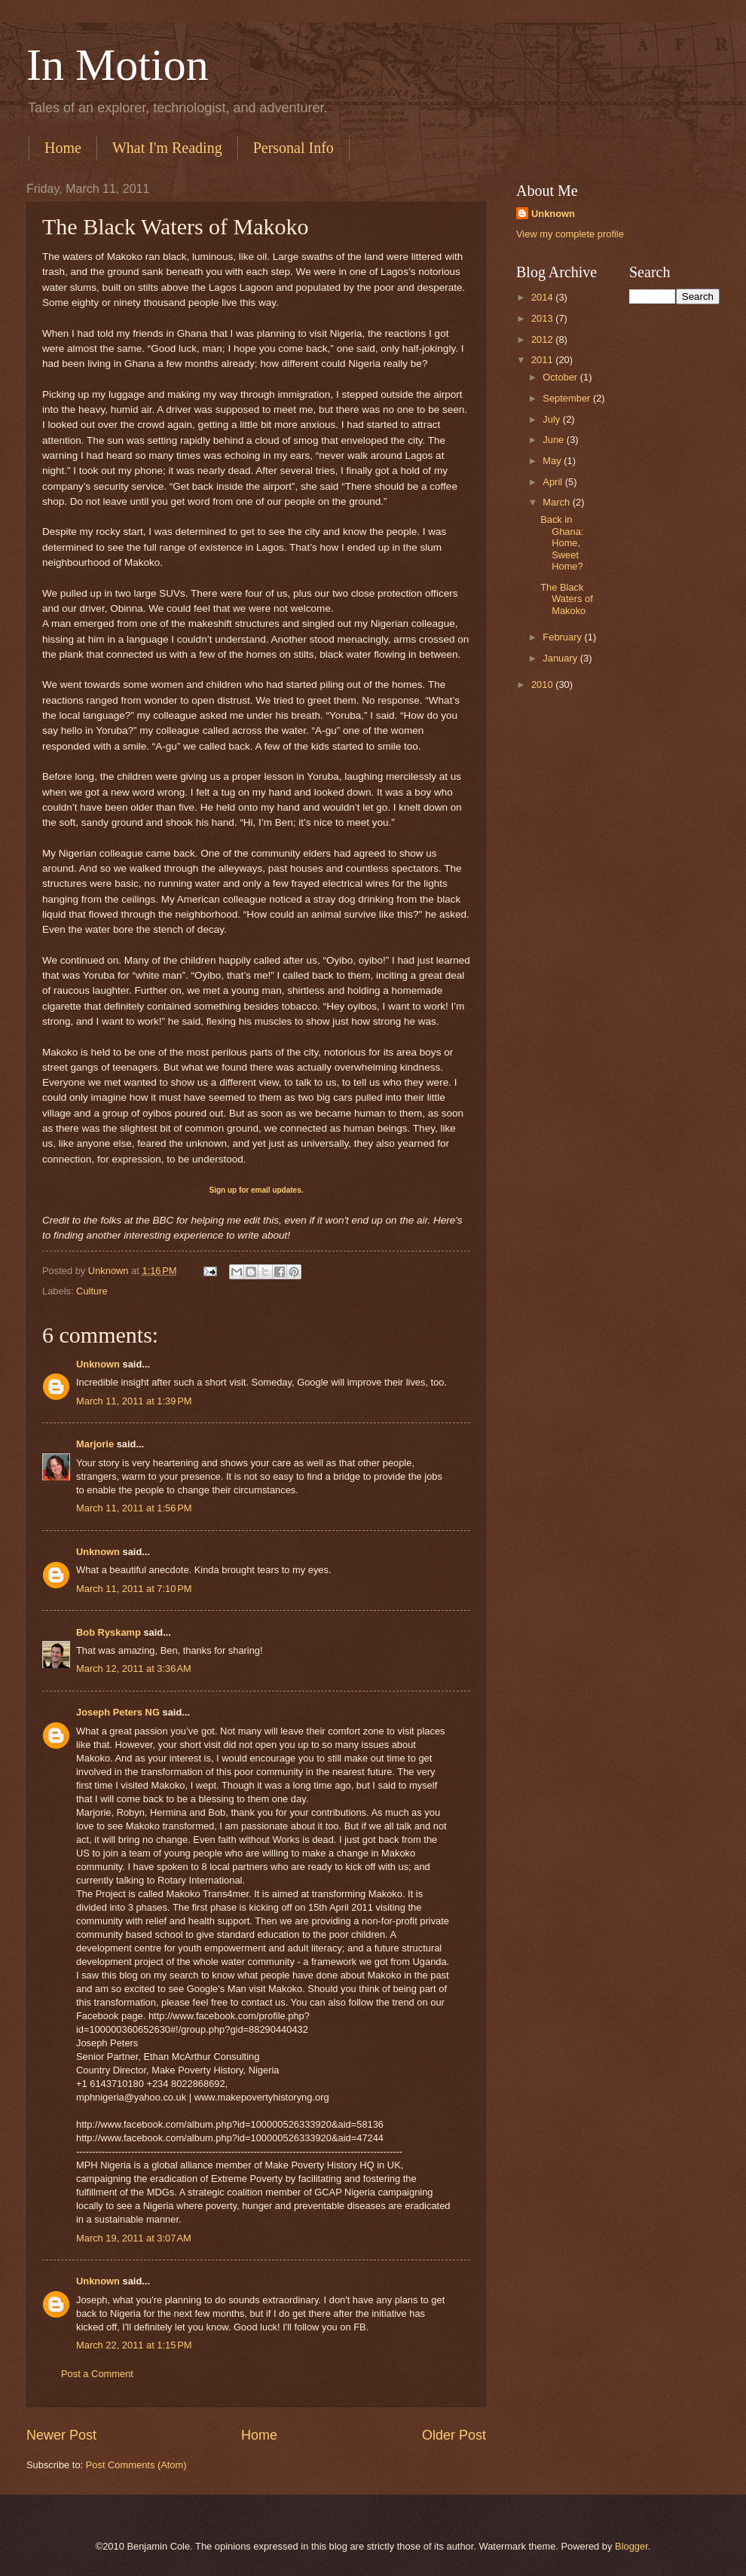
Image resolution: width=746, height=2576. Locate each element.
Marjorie (95, 1444)
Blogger (631, 2546)
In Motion (117, 65)
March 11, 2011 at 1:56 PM (134, 1508)
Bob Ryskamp (108, 1632)
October (561, 377)
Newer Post (61, 2435)
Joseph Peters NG (118, 1712)
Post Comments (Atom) (136, 2465)
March (557, 502)
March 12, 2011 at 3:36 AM (133, 1668)
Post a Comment (97, 2373)
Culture (92, 1291)
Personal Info (293, 147)
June (555, 439)
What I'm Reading (167, 147)
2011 (543, 359)
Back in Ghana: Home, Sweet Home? (561, 543)
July (552, 419)
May (553, 460)
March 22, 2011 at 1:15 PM (134, 2345)
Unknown (98, 1364)
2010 (543, 684)
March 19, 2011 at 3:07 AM (133, 2238)
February (563, 637)
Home (62, 147)
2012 (543, 339)
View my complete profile (570, 234)
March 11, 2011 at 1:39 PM (134, 1401)
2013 (543, 318)
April (553, 481)
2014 (543, 297)
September (568, 398)
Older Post (454, 2435)
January (561, 658)
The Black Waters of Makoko (566, 599)
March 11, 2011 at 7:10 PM (134, 1588)
